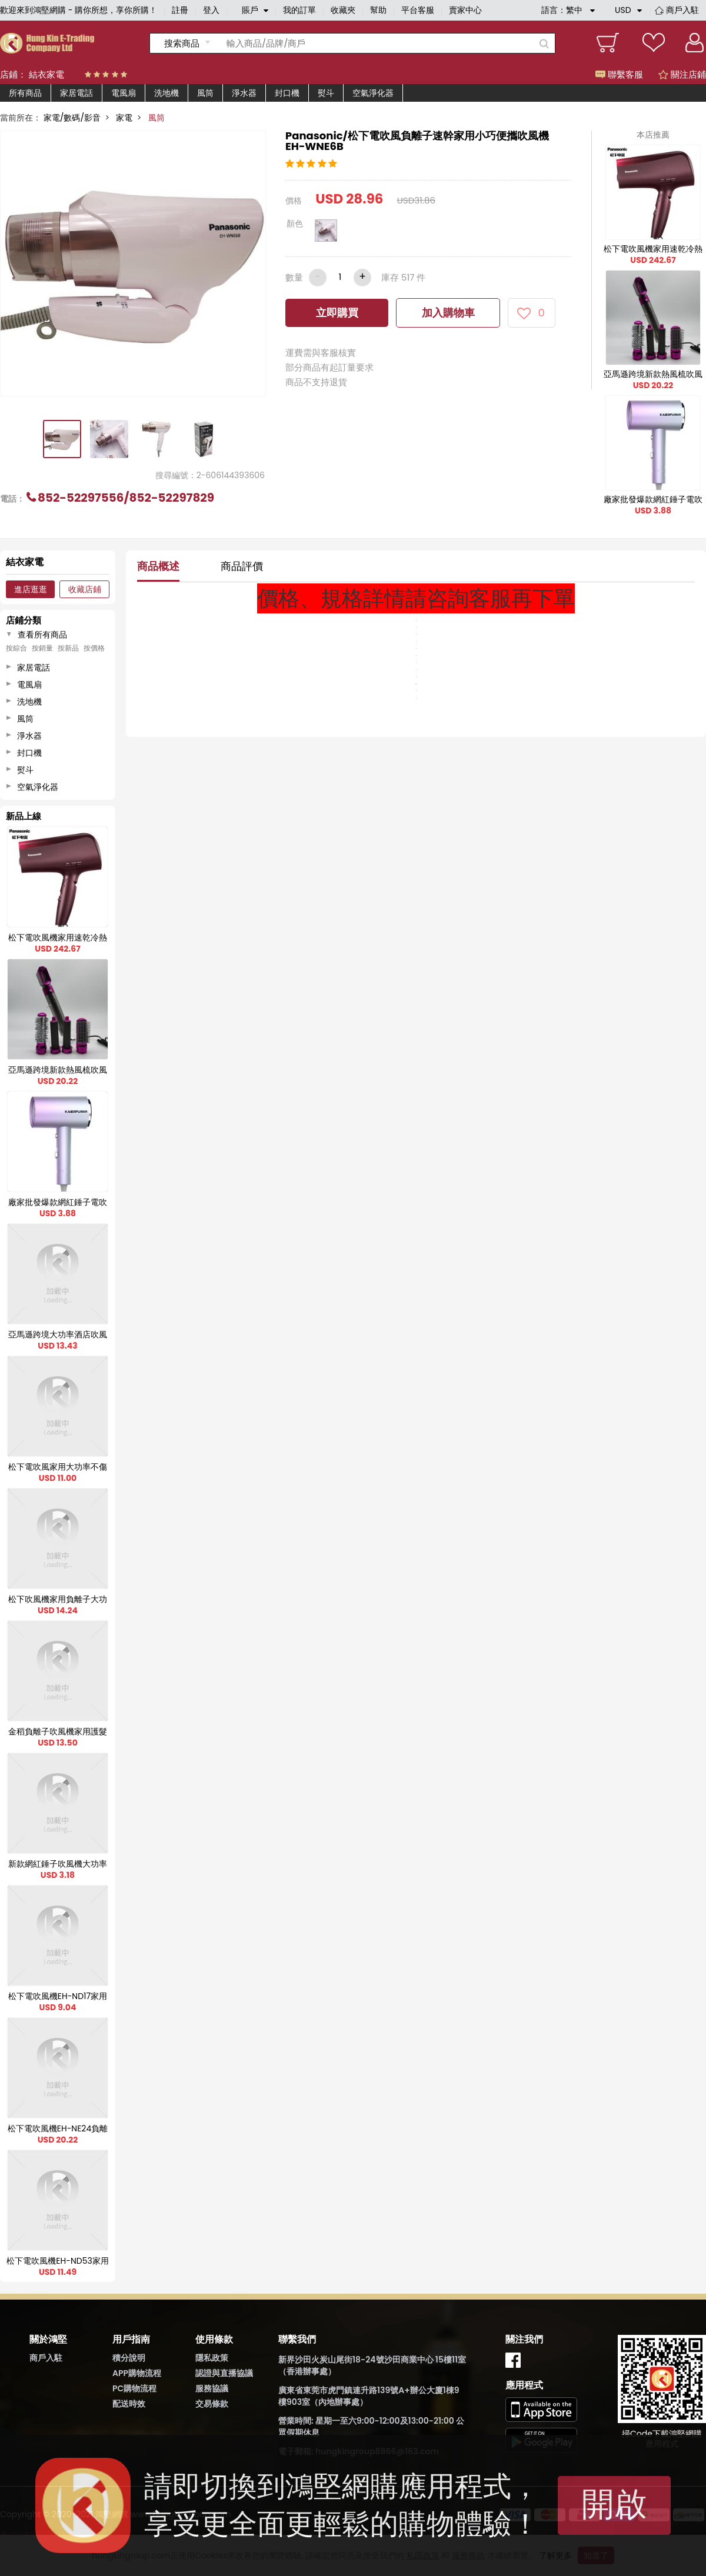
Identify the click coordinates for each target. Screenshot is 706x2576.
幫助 (378, 10)
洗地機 (166, 93)
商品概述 (158, 566)
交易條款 (211, 2404)
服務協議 (211, 2388)
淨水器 (244, 93)
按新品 (68, 648)
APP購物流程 (136, 2373)
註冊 (180, 10)
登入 (211, 10)
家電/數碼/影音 (72, 118)
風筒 (205, 93)
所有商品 (25, 93)
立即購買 (337, 312)
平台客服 (417, 10)
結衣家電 (46, 74)
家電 (124, 118)
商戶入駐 (682, 10)
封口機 (287, 93)
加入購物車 (448, 312)
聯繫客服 (619, 74)
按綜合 (16, 648)
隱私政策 (211, 2358)
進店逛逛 (30, 589)
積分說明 (128, 2358)
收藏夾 (343, 10)
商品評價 (242, 566)
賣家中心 (465, 10)
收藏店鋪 (84, 589)
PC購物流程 (134, 2388)
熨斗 (326, 93)
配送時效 (128, 2404)
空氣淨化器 (373, 93)
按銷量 (42, 648)
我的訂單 (299, 10)
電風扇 (123, 93)
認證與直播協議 (224, 2373)
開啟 (614, 2504)
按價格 (94, 648)
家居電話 (76, 93)
